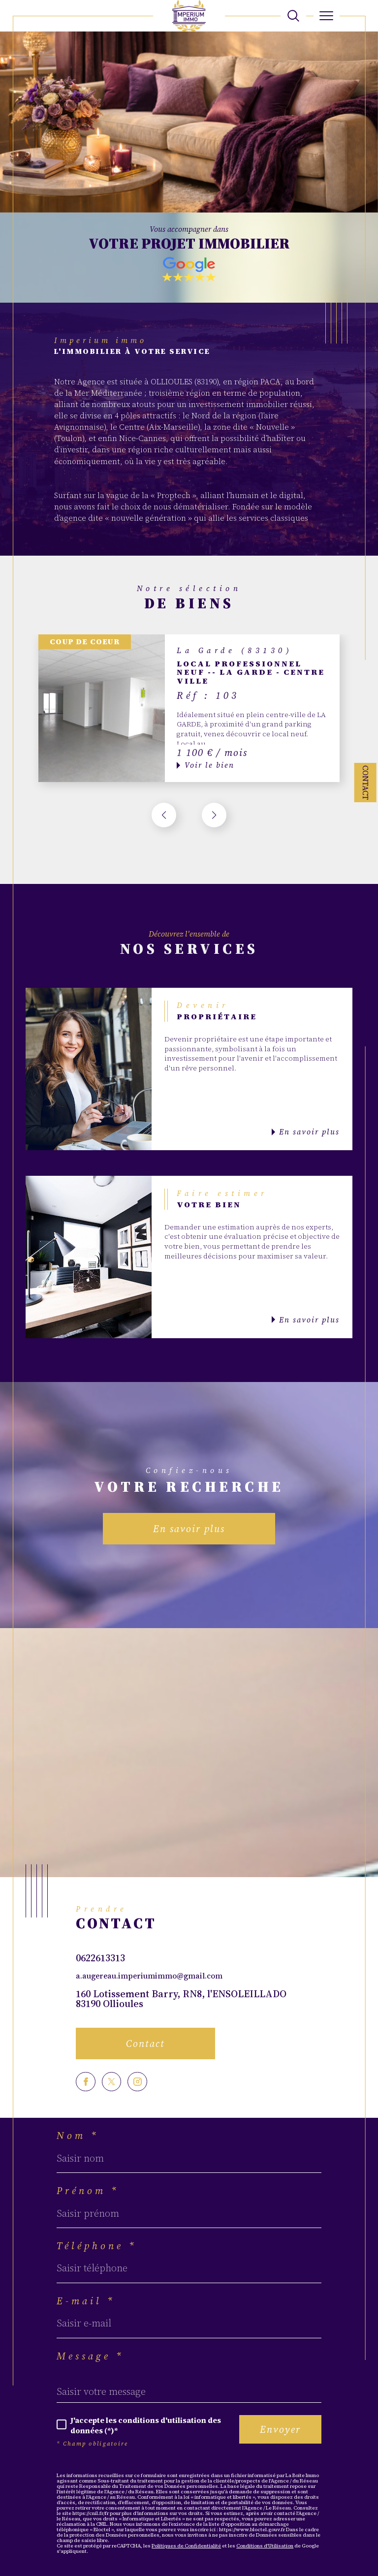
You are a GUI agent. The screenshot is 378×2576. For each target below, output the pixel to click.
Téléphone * (97, 2246)
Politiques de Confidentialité (186, 2546)
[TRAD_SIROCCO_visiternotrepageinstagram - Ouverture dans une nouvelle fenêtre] (137, 2082)
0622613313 (100, 1958)
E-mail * (86, 2301)
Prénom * (88, 2191)
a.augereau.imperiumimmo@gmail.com (149, 1976)
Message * (90, 2356)
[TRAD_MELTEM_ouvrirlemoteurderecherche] (293, 15)
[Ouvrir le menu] (327, 15)
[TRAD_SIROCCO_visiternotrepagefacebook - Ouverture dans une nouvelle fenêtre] (85, 2082)
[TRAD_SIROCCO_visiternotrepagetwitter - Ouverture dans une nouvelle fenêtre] (112, 2082)
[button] (214, 815)
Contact (365, 782)
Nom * (78, 2135)
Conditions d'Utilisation (264, 2546)
